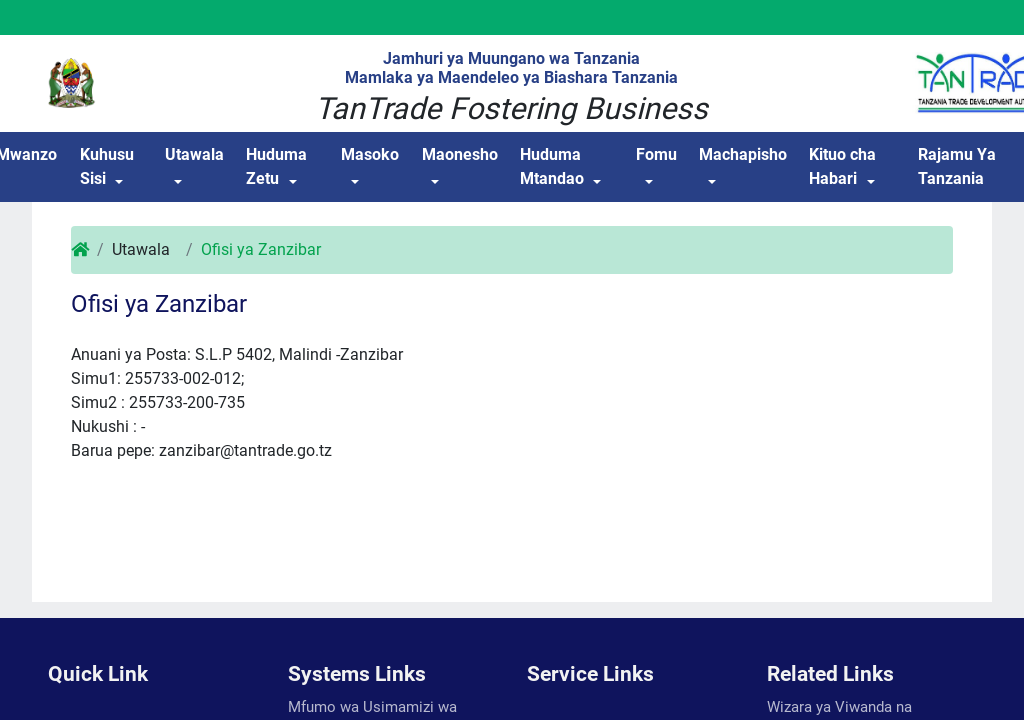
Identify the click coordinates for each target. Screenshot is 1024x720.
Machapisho (743, 154)
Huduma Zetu (276, 166)
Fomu (656, 154)
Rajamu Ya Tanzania (957, 166)
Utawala (194, 154)
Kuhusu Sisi (107, 166)
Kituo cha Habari (842, 166)
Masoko (370, 154)
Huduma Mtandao (552, 166)
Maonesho (460, 154)
